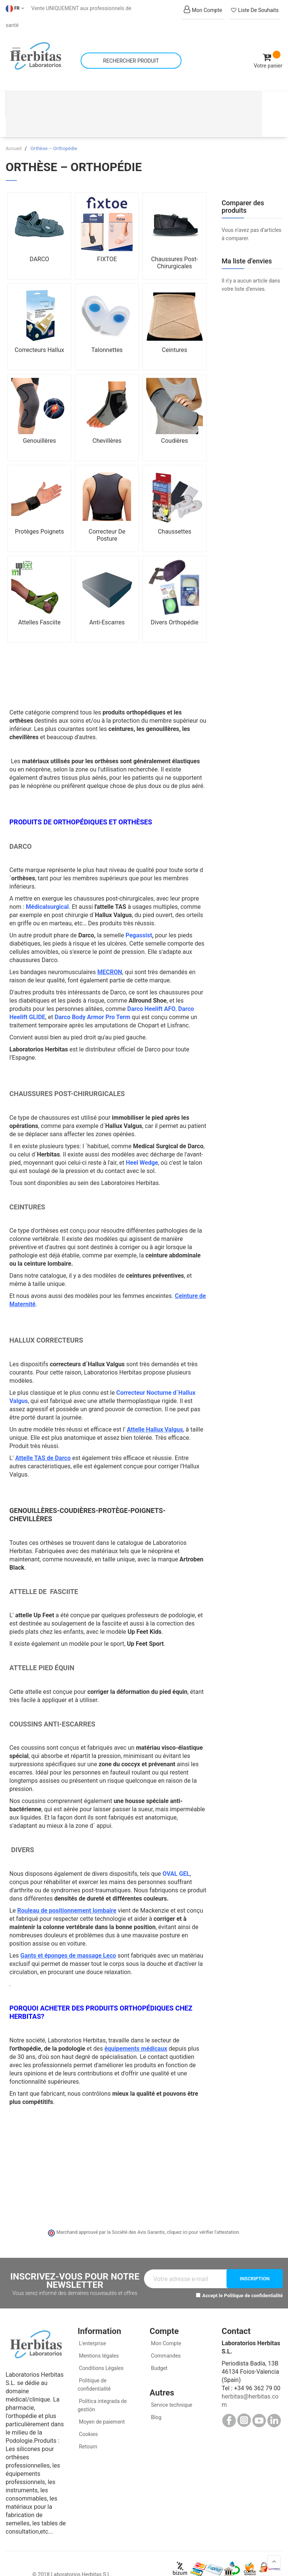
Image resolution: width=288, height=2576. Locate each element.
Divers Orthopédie (174, 608)
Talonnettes (107, 335)
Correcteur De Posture (106, 520)
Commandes (165, 2341)
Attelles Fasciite (39, 608)
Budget (159, 2353)
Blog (155, 2403)
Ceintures (175, 335)
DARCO (39, 244)
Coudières (174, 426)
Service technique (171, 2390)
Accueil (14, 134)
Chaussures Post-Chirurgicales (174, 248)
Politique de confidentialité (253, 2281)
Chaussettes (174, 516)
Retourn (87, 2432)
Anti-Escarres (107, 608)
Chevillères (107, 426)
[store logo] (36, 49)
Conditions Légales (101, 2353)
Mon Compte (165, 2329)
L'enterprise (92, 2329)
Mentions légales (98, 2341)
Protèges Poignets (39, 516)
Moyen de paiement (101, 2407)
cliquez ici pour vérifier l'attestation (203, 2218)
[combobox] (131, 53)
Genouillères (39, 426)
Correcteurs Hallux (39, 335)
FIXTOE (107, 244)
